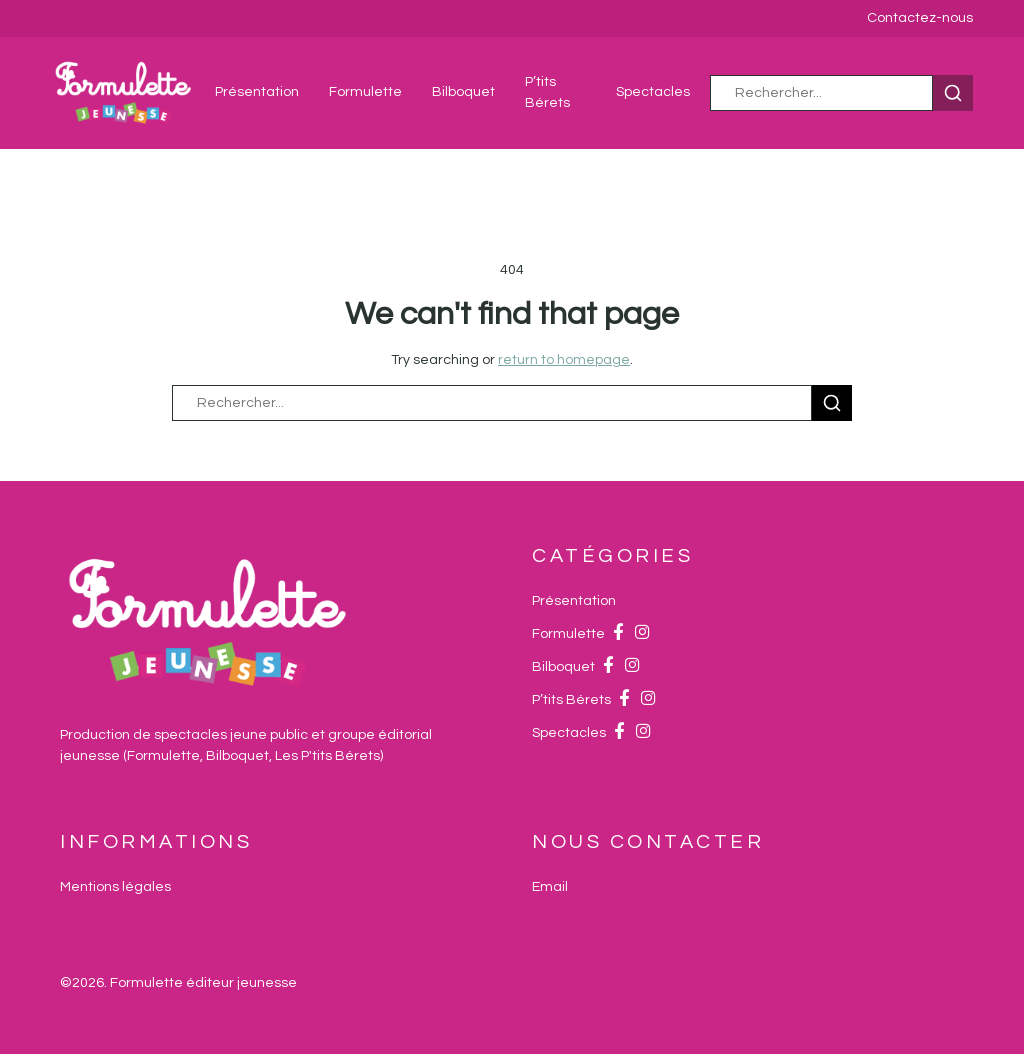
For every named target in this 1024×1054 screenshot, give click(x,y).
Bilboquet (463, 92)
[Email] (550, 887)
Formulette (365, 92)
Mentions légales (115, 887)
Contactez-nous (920, 18)
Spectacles (653, 92)
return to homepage (564, 360)
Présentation (257, 92)
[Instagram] (642, 634)
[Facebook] (618, 634)
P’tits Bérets (571, 700)
